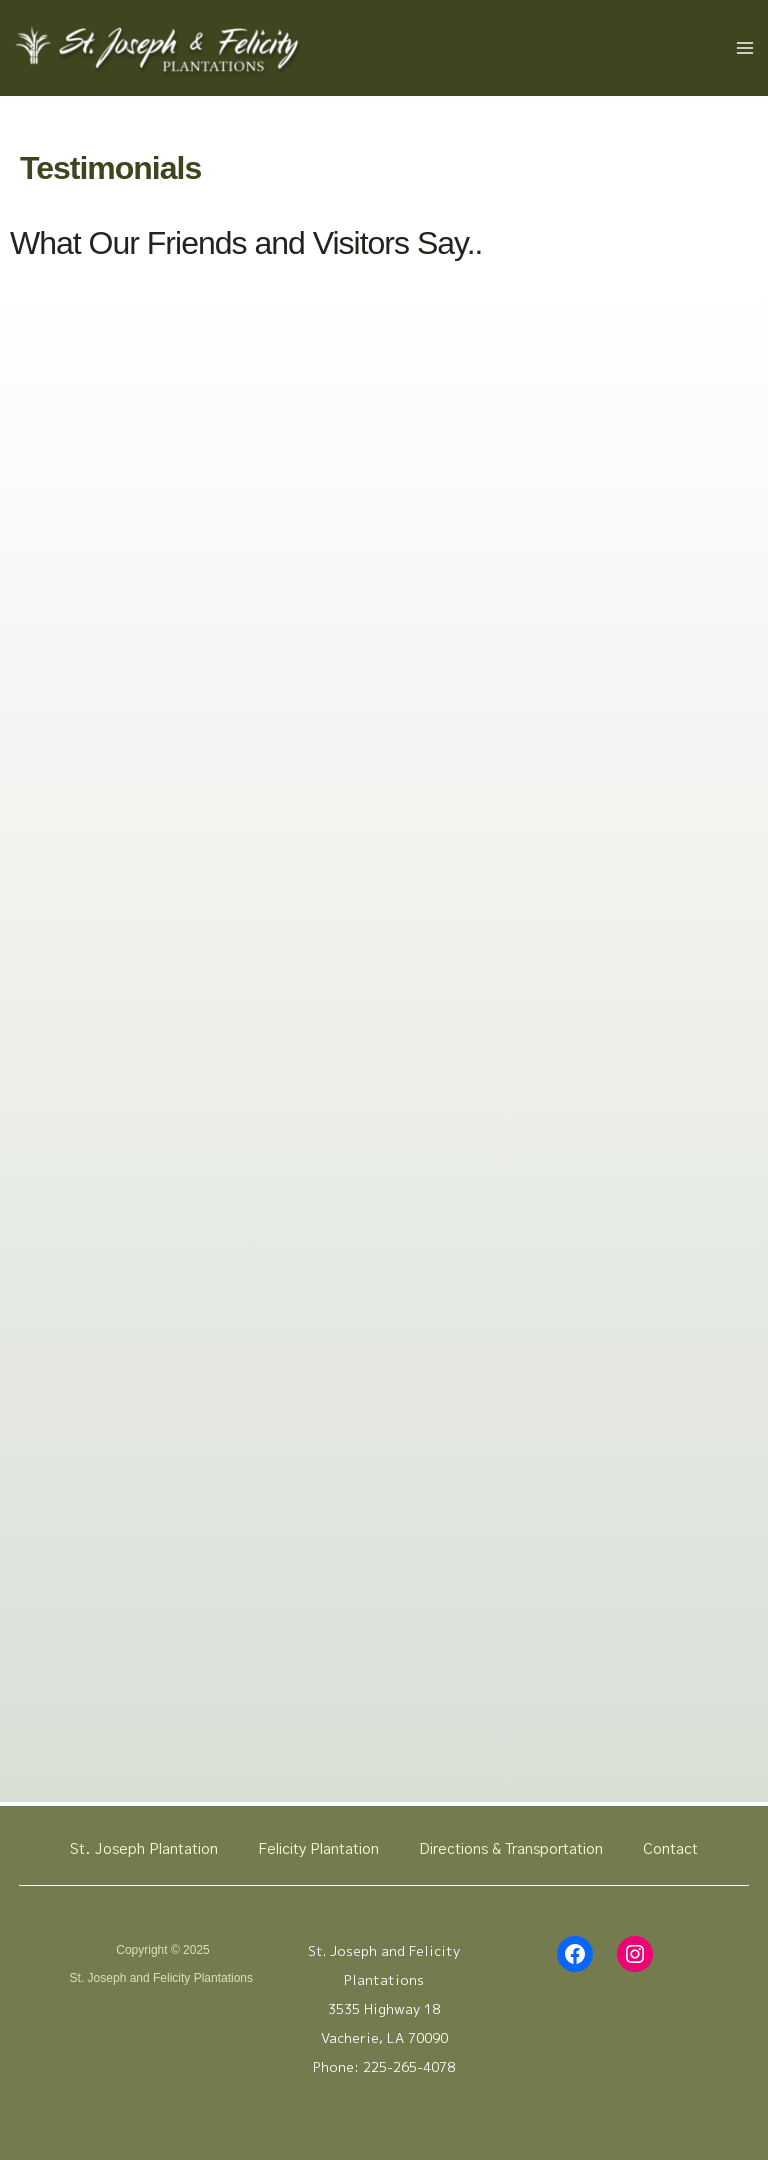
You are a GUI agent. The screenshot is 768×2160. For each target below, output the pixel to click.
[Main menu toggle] (746, 51)
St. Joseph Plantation (144, 1849)
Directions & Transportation (511, 1849)
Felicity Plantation (318, 1849)
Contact (670, 1849)
